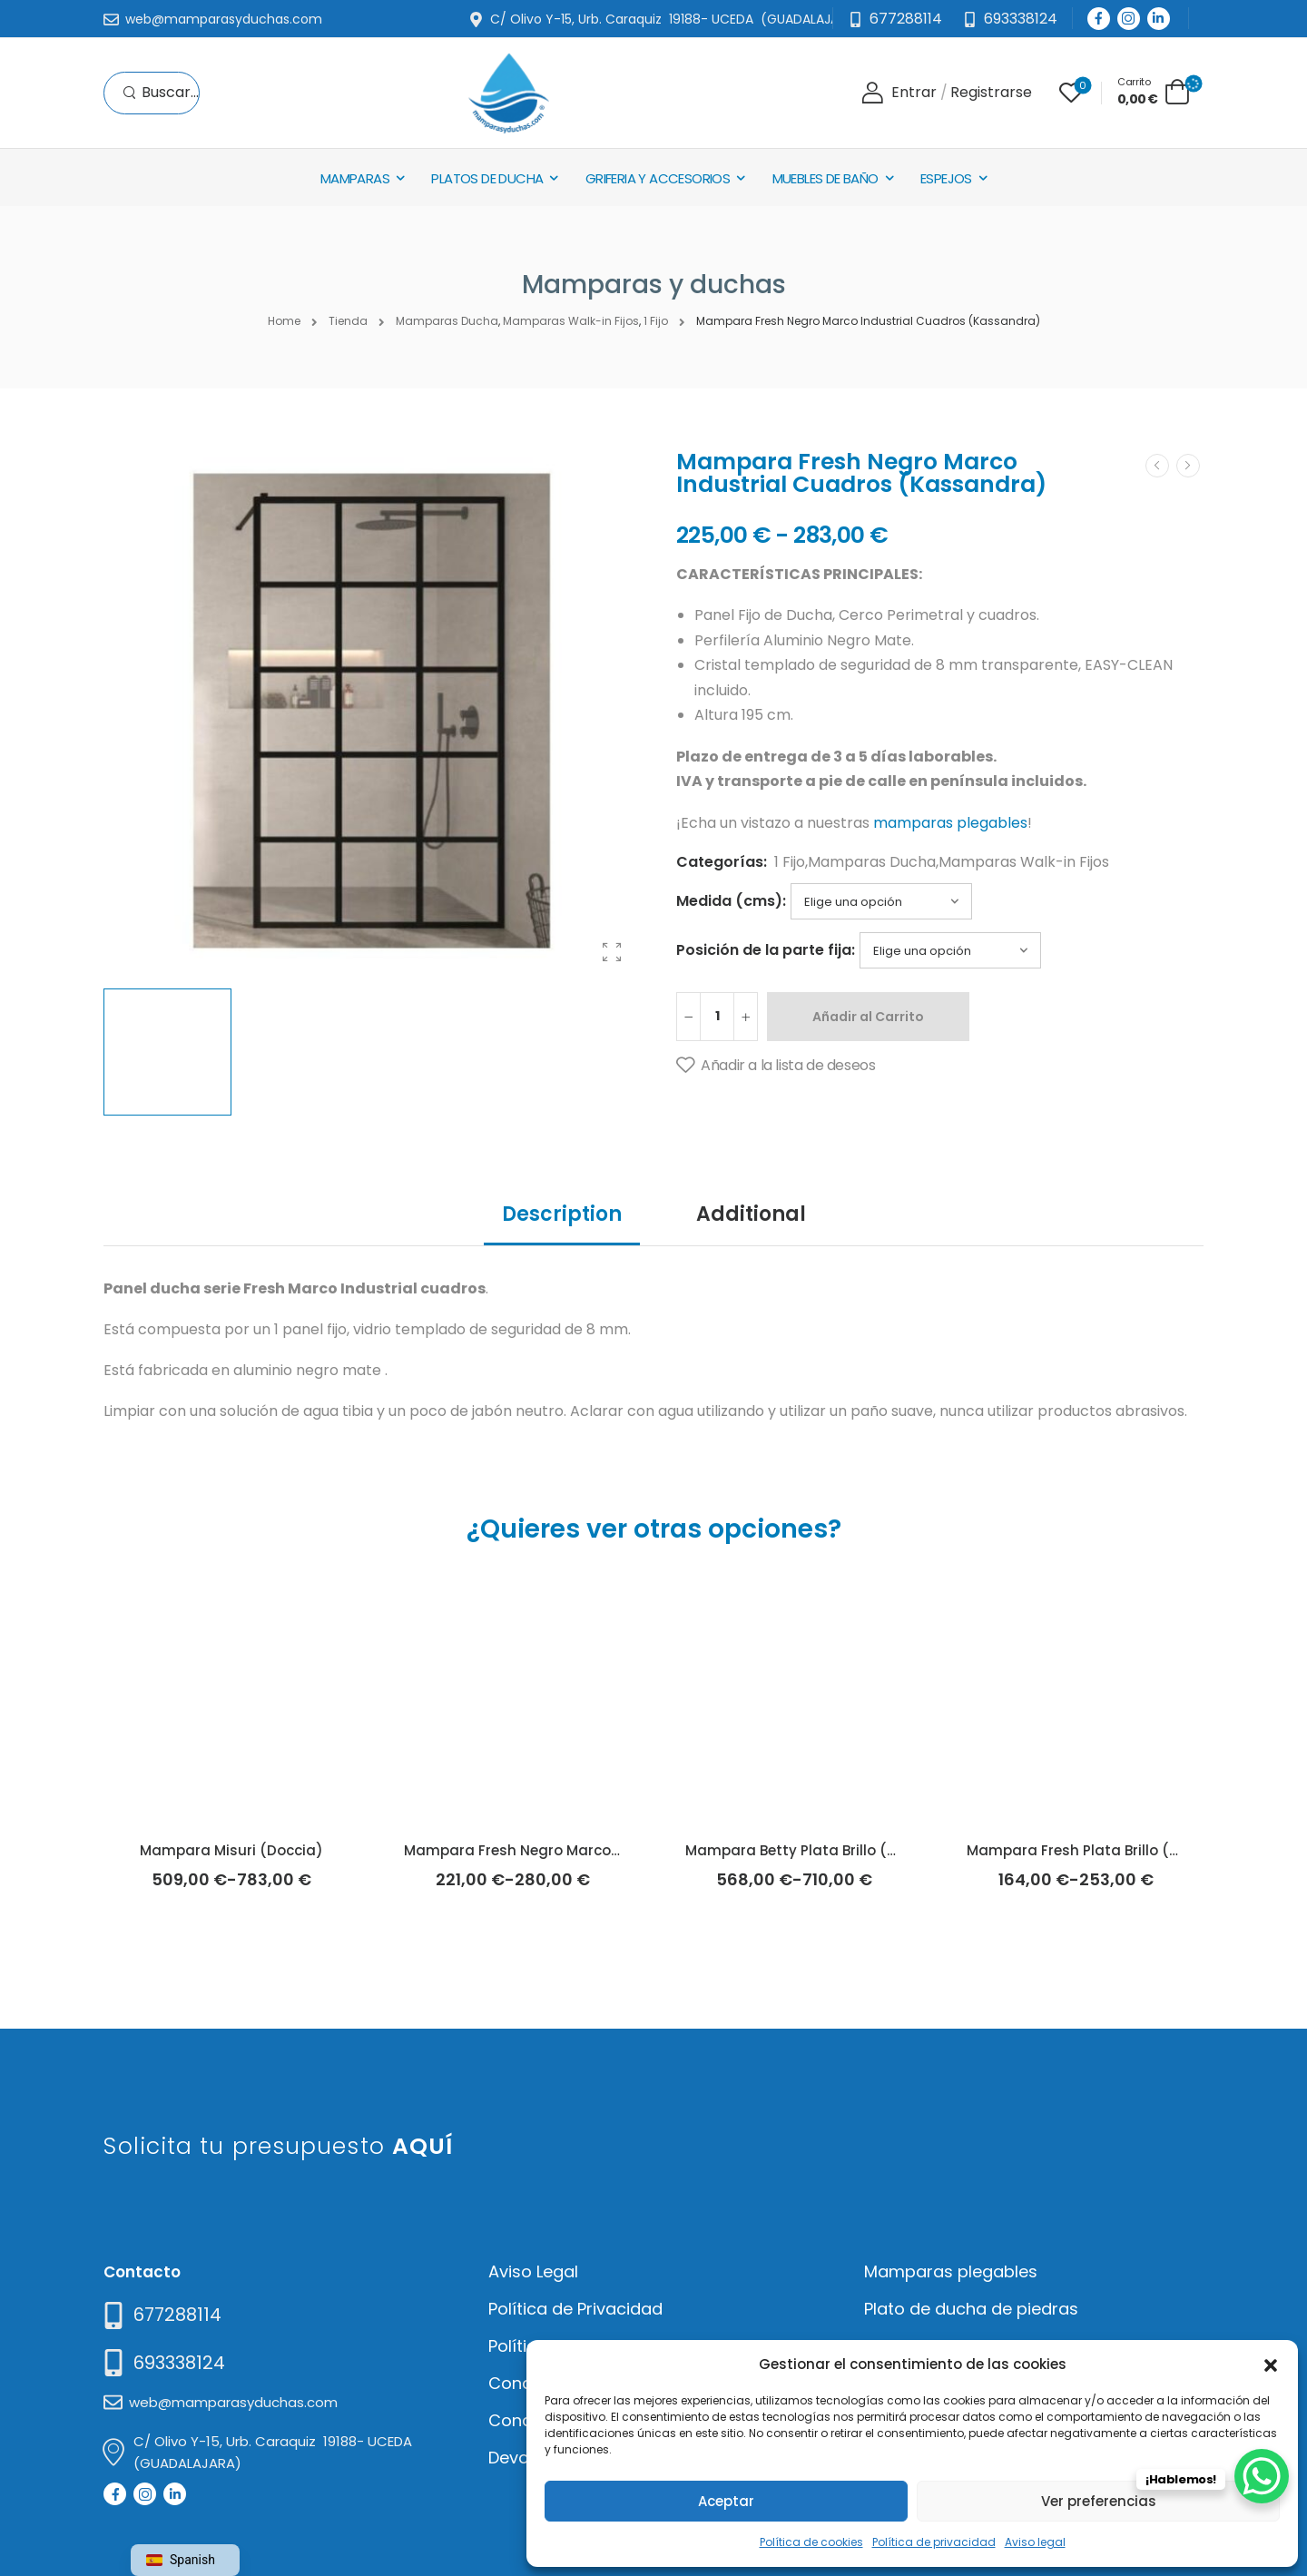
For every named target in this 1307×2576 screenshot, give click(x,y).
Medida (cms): (731, 900)
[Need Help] (1009, 19)
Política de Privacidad (575, 2308)
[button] (1271, 2364)
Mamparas (354, 178)
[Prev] (1157, 465)
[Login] (899, 93)
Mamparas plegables (950, 2271)
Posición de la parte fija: (765, 949)
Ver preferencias (1098, 2501)
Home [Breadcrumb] (284, 321)
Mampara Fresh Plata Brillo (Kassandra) (1111, 1850)
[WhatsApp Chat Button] (1261, 2476)
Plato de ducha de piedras (971, 2308)
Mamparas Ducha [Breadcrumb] (447, 321)
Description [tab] (562, 1214)
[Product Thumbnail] (371, 711)
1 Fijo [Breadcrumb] (656, 321)
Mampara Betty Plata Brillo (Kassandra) (829, 1850)
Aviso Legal (533, 2271)
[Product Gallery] (612, 952)
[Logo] (508, 93)
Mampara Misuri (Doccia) (231, 1850)
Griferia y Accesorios (657, 178)
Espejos (946, 178)
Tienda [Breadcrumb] (348, 321)
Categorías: (721, 861)
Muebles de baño (825, 178)
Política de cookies (811, 2542)
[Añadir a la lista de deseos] (775, 1065)
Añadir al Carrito (868, 1017)
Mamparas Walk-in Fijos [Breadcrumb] (571, 321)
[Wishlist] (1071, 93)
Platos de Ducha (487, 178)
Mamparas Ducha (872, 861)
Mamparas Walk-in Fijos (1023, 861)
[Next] (1188, 465)
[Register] (991, 93)
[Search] (161, 93)
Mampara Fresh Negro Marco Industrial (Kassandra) (592, 1850)
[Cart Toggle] (1153, 91)
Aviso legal (1035, 2542)
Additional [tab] (751, 1214)
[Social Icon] (1098, 18)
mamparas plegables (950, 822)
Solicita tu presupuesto (278, 2146)
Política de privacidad (934, 2542)
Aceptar (726, 2501)
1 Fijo (789, 861)
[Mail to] (212, 20)
